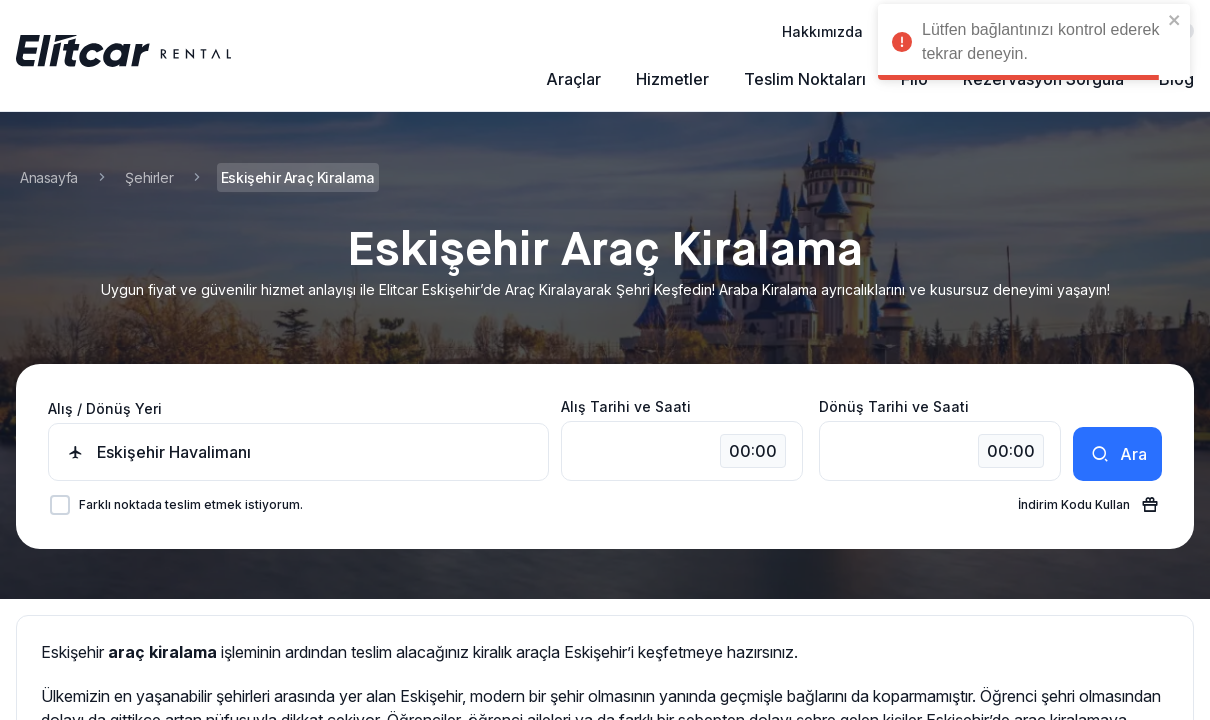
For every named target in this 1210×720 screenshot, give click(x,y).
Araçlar (573, 79)
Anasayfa (49, 177)
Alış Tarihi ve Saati (626, 406)
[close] (1175, 20)
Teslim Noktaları (805, 79)
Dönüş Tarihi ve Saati (894, 406)
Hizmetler (672, 79)
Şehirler (149, 177)
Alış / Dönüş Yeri (105, 408)
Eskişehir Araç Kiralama (298, 177)
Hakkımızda (822, 31)
